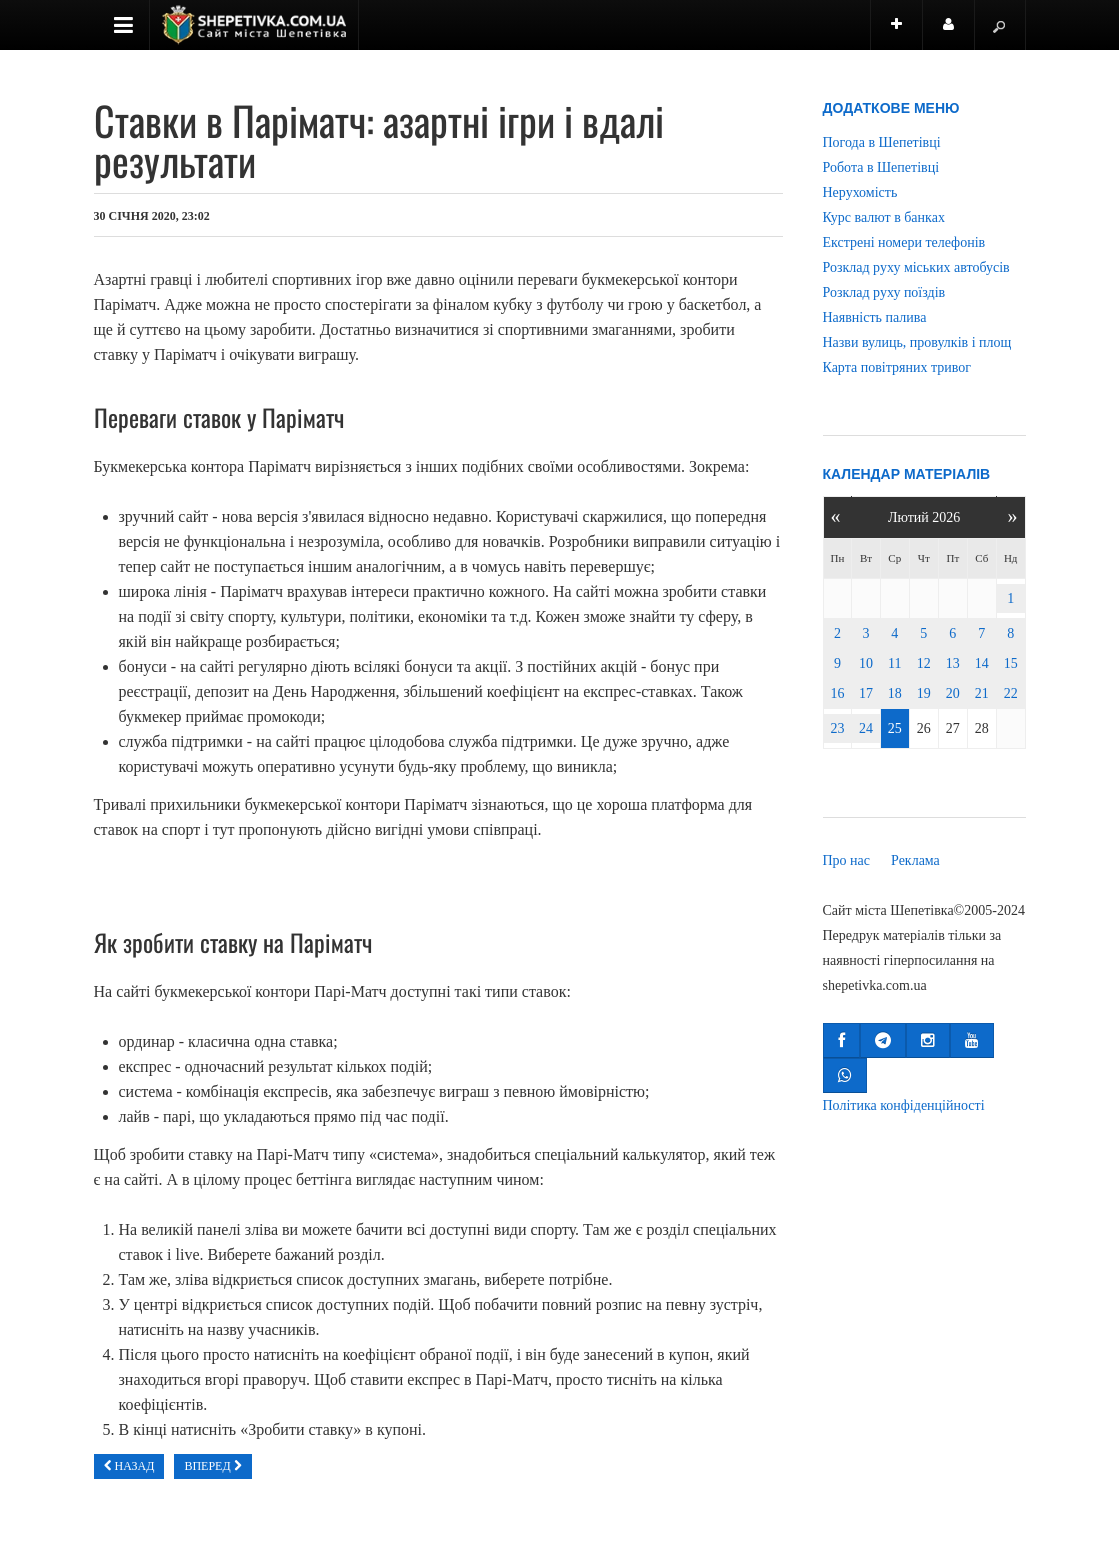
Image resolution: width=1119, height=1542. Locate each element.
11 (894, 663)
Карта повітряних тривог (897, 367)
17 (866, 693)
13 (953, 663)
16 (837, 693)
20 (953, 693)
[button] (841, 1040)
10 (866, 663)
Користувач (959, 33)
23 (837, 728)
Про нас (847, 860)
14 (982, 663)
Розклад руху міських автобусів (916, 267)
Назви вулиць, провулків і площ (917, 342)
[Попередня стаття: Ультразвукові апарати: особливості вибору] (129, 1466)
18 (895, 693)
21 (982, 693)
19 (924, 693)
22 (1011, 693)
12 (924, 663)
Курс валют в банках (884, 217)
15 (1011, 663)
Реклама (915, 860)
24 (866, 728)
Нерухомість (860, 192)
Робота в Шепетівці (881, 167)
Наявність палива (875, 317)
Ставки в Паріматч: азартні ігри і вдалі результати (379, 140)
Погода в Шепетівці (882, 142)
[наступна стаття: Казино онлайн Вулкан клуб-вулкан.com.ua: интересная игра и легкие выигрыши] (212, 1466)
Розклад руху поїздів (884, 292)
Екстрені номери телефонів (904, 242)
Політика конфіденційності (904, 1105)
